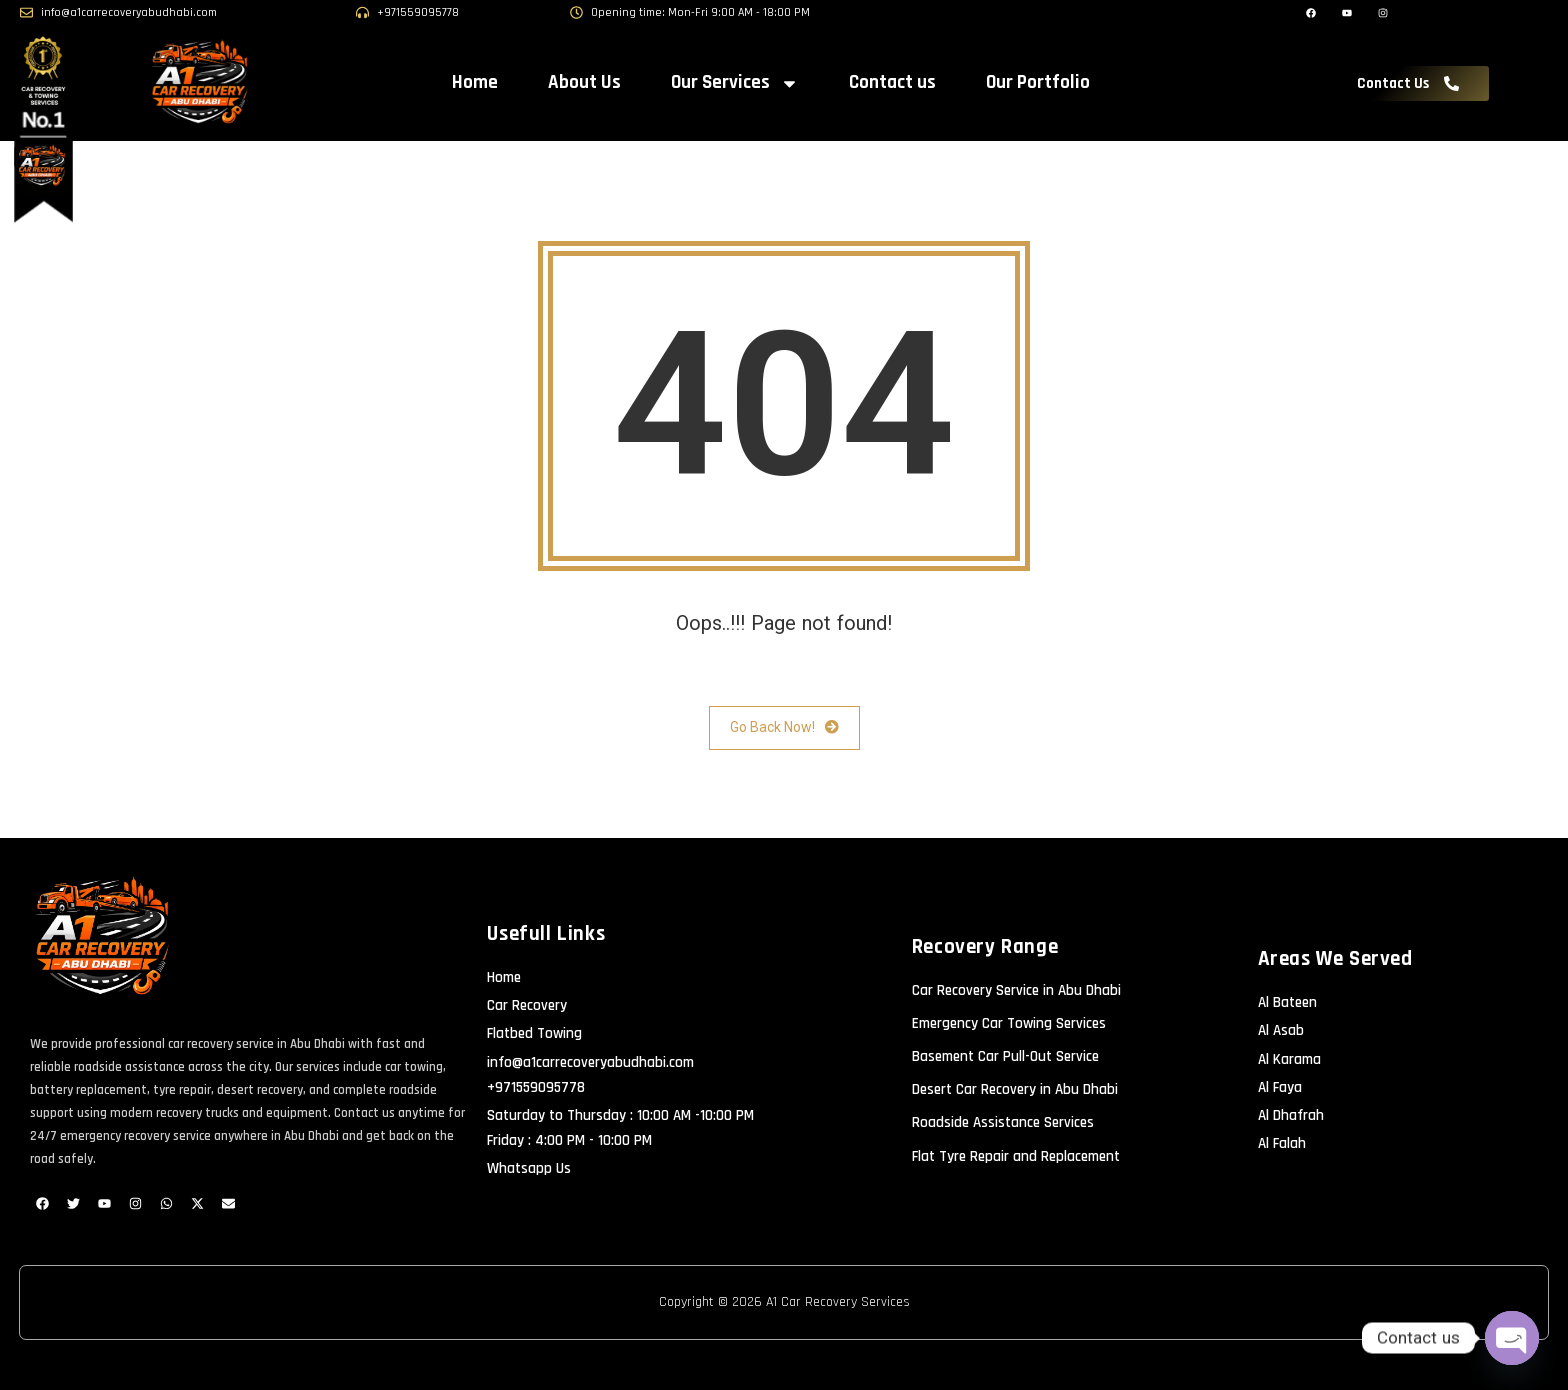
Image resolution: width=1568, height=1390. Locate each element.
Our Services (735, 83)
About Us (584, 82)
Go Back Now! (784, 727)
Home (475, 82)
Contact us (892, 82)
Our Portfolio (1038, 82)
